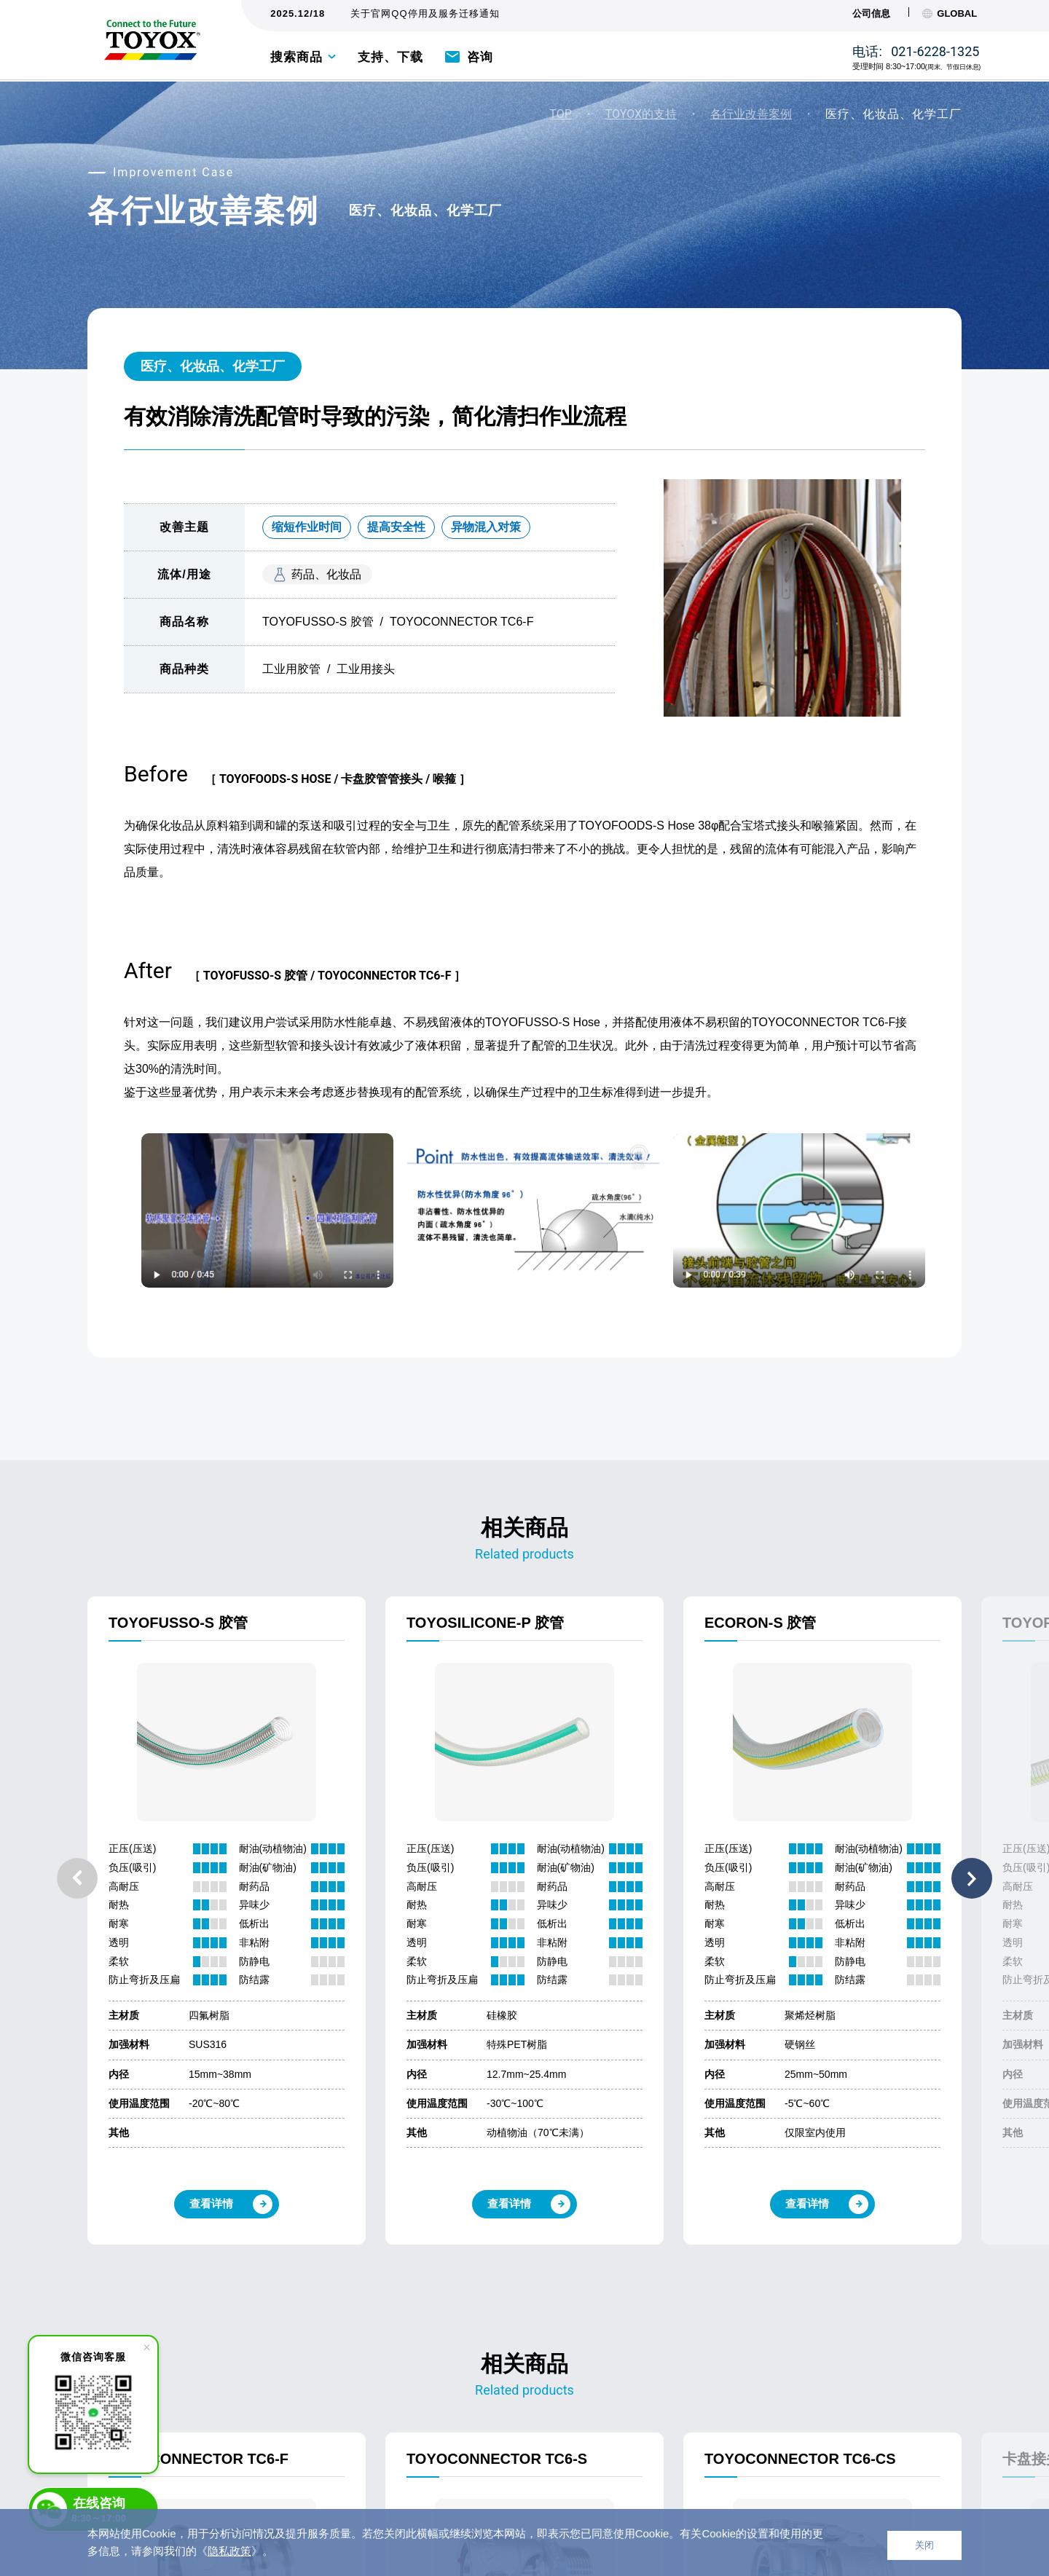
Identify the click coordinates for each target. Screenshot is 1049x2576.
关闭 (924, 2545)
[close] (146, 2347)
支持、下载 (390, 57)
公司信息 (871, 13)
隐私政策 (229, 2551)
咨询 (480, 57)
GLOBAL (949, 13)
